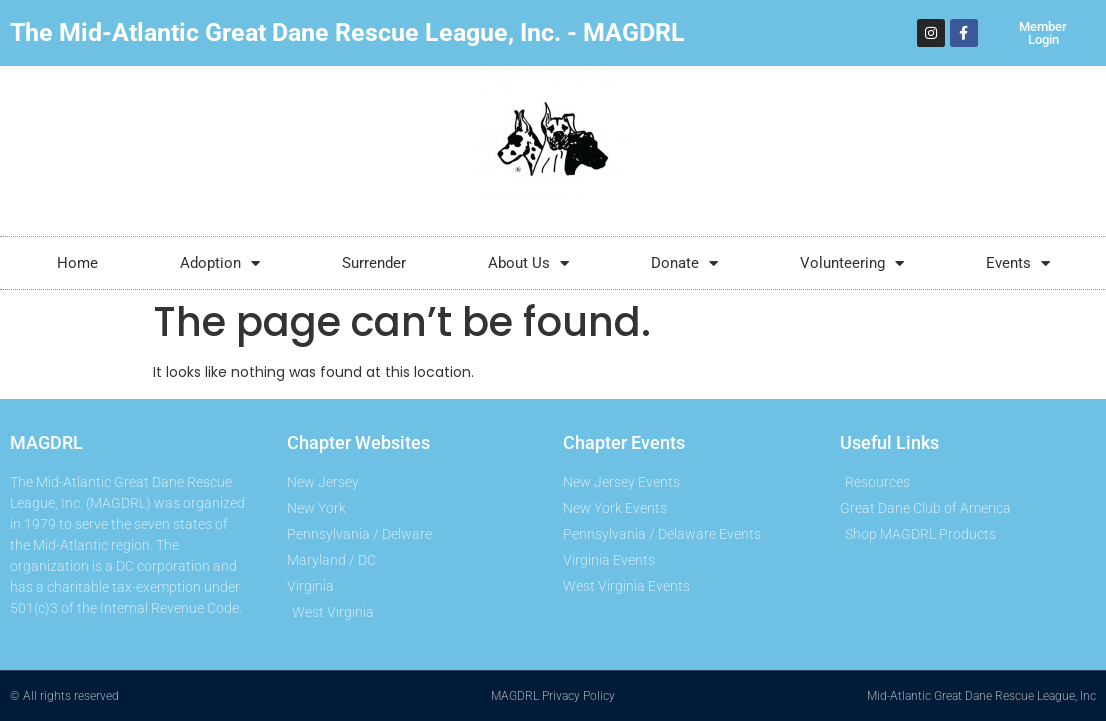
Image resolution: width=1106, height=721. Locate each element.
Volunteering (852, 263)
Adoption (220, 263)
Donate (684, 263)
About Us (528, 263)
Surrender (374, 263)
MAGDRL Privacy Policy (553, 696)
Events (1018, 263)
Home (77, 263)
